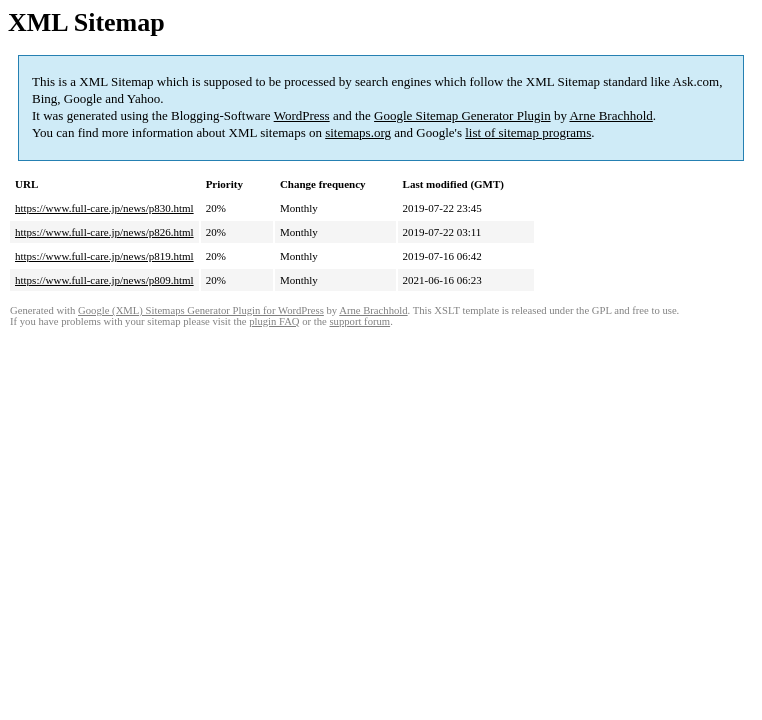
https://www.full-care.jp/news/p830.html (104, 208)
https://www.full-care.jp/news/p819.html (104, 256)
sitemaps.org (358, 132)
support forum (359, 321)
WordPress (302, 115)
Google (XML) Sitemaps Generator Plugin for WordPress (201, 310)
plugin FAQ (274, 321)
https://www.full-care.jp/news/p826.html (104, 232)
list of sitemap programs (528, 132)
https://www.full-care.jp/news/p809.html (104, 280)
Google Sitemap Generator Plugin (462, 115)
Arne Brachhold (610, 115)
